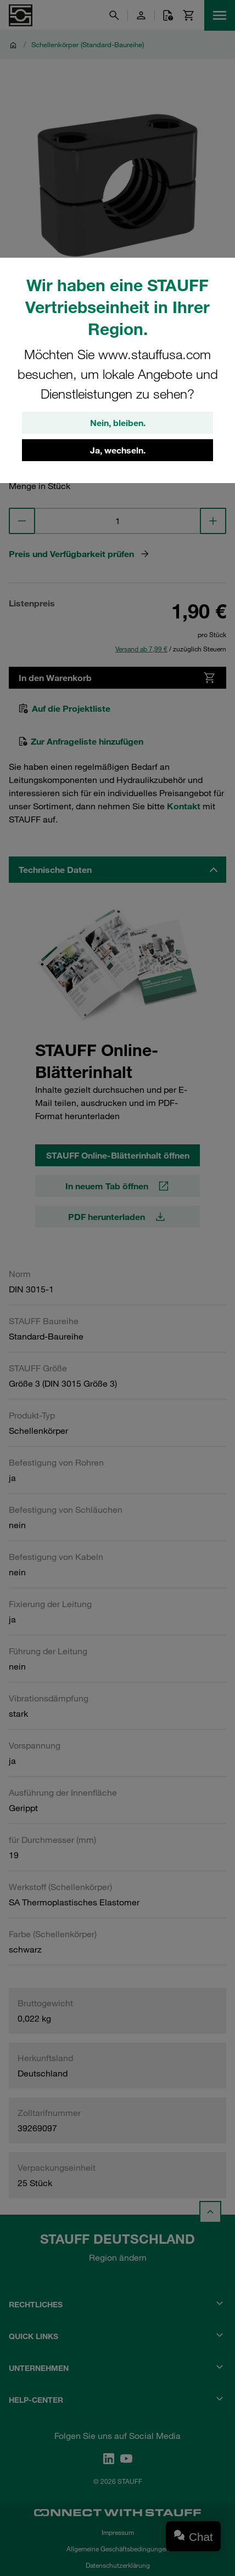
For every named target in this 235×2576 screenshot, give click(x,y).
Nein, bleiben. (118, 422)
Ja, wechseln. (118, 450)
